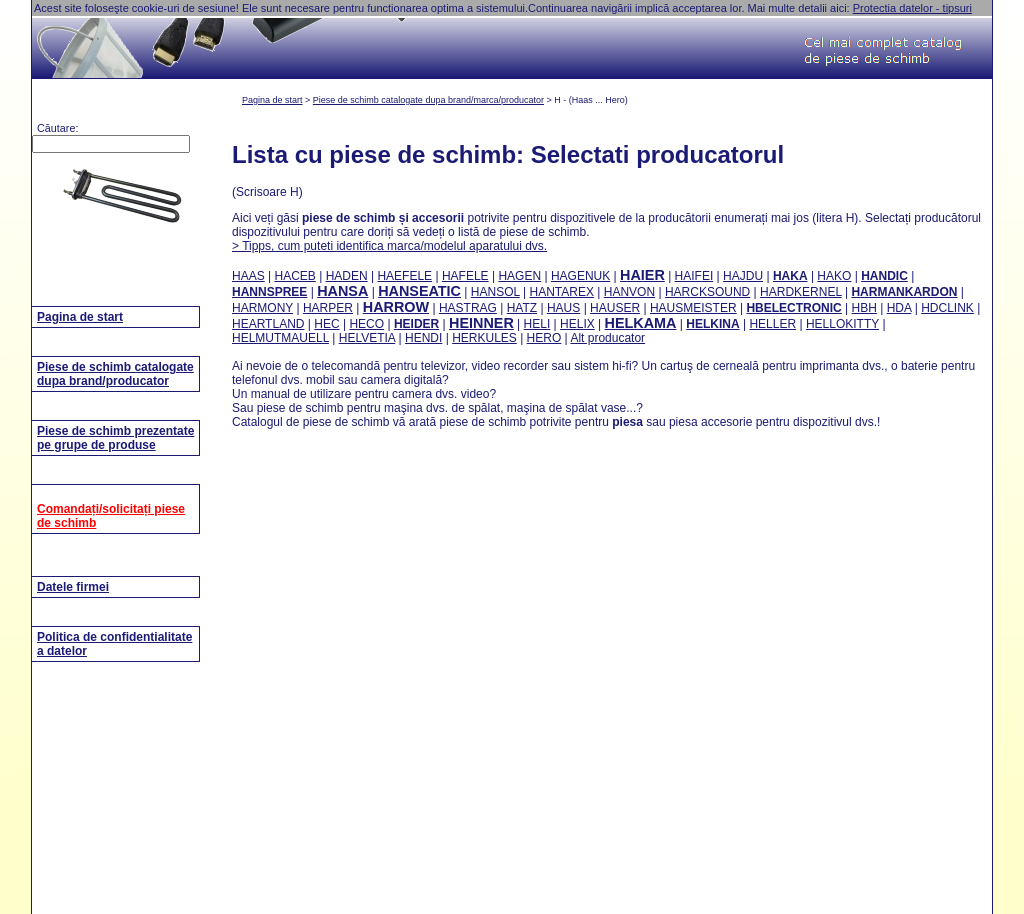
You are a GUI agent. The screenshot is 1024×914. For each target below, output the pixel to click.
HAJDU (743, 276)
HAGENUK (580, 276)
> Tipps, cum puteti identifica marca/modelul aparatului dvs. (389, 246)
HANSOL (495, 292)
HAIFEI (694, 276)
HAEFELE (404, 276)
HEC (326, 324)
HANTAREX (562, 292)
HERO (544, 338)
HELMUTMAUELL (280, 338)
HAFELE (465, 276)
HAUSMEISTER (693, 308)
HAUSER (615, 308)
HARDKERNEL (801, 292)
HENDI (423, 338)
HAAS (248, 276)
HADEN (347, 276)
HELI (537, 324)
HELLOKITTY (842, 324)
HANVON (629, 292)
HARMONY (262, 308)
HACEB (294, 276)
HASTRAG (468, 308)
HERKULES (484, 338)
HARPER (328, 308)
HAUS (563, 308)
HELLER (772, 324)
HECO (366, 324)
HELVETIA (367, 338)
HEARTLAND (268, 324)
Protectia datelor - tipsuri (912, 8)
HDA (899, 308)
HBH (864, 308)
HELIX (577, 324)
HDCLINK (947, 308)
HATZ (522, 308)
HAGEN (519, 276)
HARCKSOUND (707, 292)
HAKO (834, 276)
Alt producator (607, 338)
